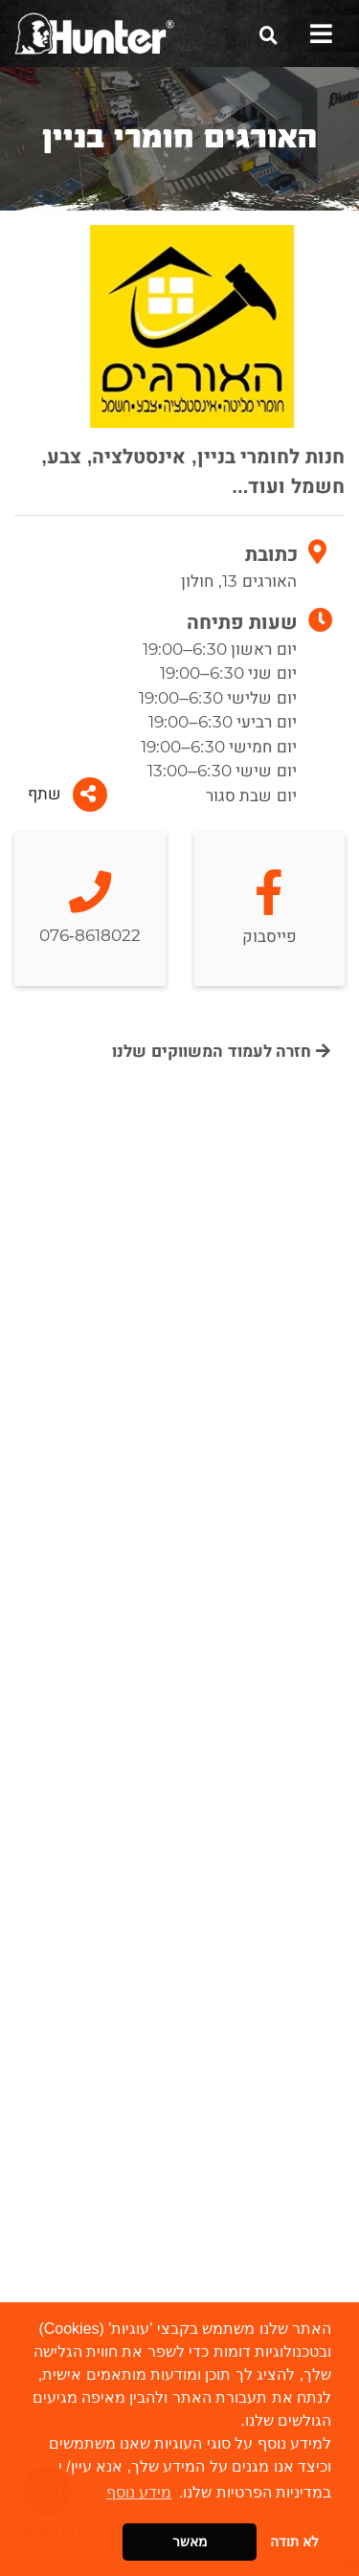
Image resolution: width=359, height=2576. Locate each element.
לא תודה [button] (294, 2541)
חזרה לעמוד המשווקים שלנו (221, 1051)
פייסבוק (269, 910)
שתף (67, 794)
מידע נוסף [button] (138, 2492)
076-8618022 (90, 909)
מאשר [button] (190, 2541)
